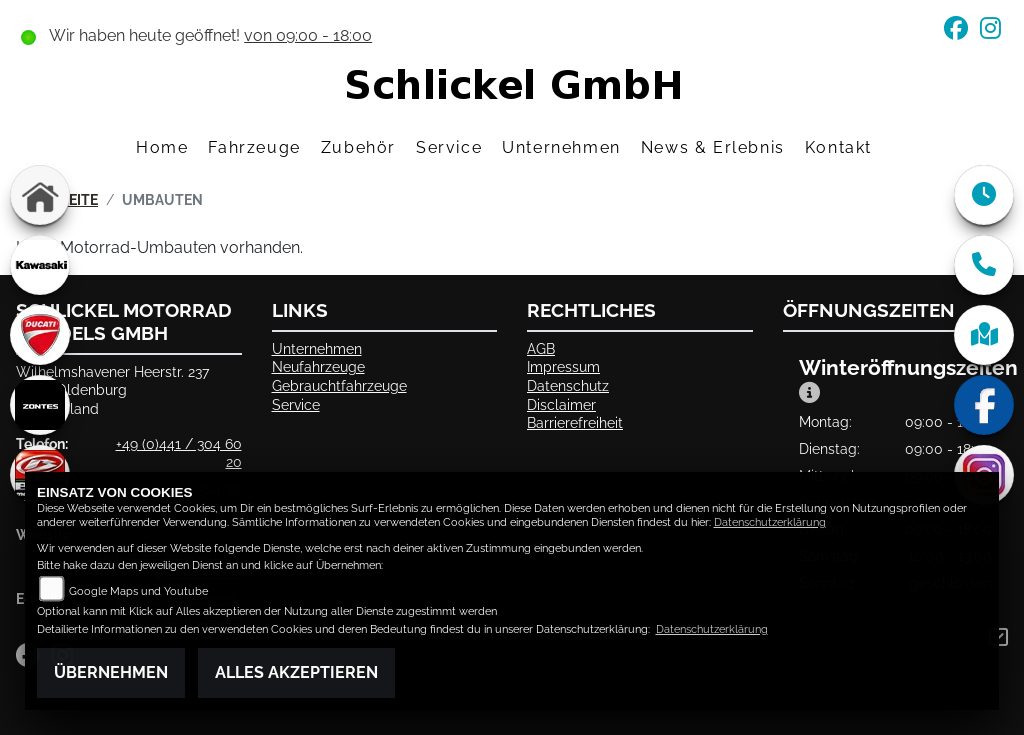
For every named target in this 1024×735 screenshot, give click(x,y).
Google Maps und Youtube (138, 591)
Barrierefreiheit (575, 422)
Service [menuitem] (449, 147)
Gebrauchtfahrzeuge (339, 385)
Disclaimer (561, 404)
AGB (541, 348)
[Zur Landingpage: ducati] (40, 335)
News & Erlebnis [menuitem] (713, 147)
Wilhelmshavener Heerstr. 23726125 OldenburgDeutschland (112, 390)
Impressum (563, 366)
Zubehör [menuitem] (358, 147)
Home (162, 147)
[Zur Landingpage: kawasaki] (40, 265)
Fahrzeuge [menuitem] (254, 147)
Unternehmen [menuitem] (561, 147)
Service (296, 404)
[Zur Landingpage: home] (40, 195)
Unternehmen (317, 348)
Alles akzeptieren (296, 672)
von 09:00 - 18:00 (308, 35)
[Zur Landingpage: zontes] (40, 405)
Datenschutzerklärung (770, 522)
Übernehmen (111, 672)
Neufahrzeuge (318, 366)
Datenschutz (568, 385)
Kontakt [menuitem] (838, 147)
